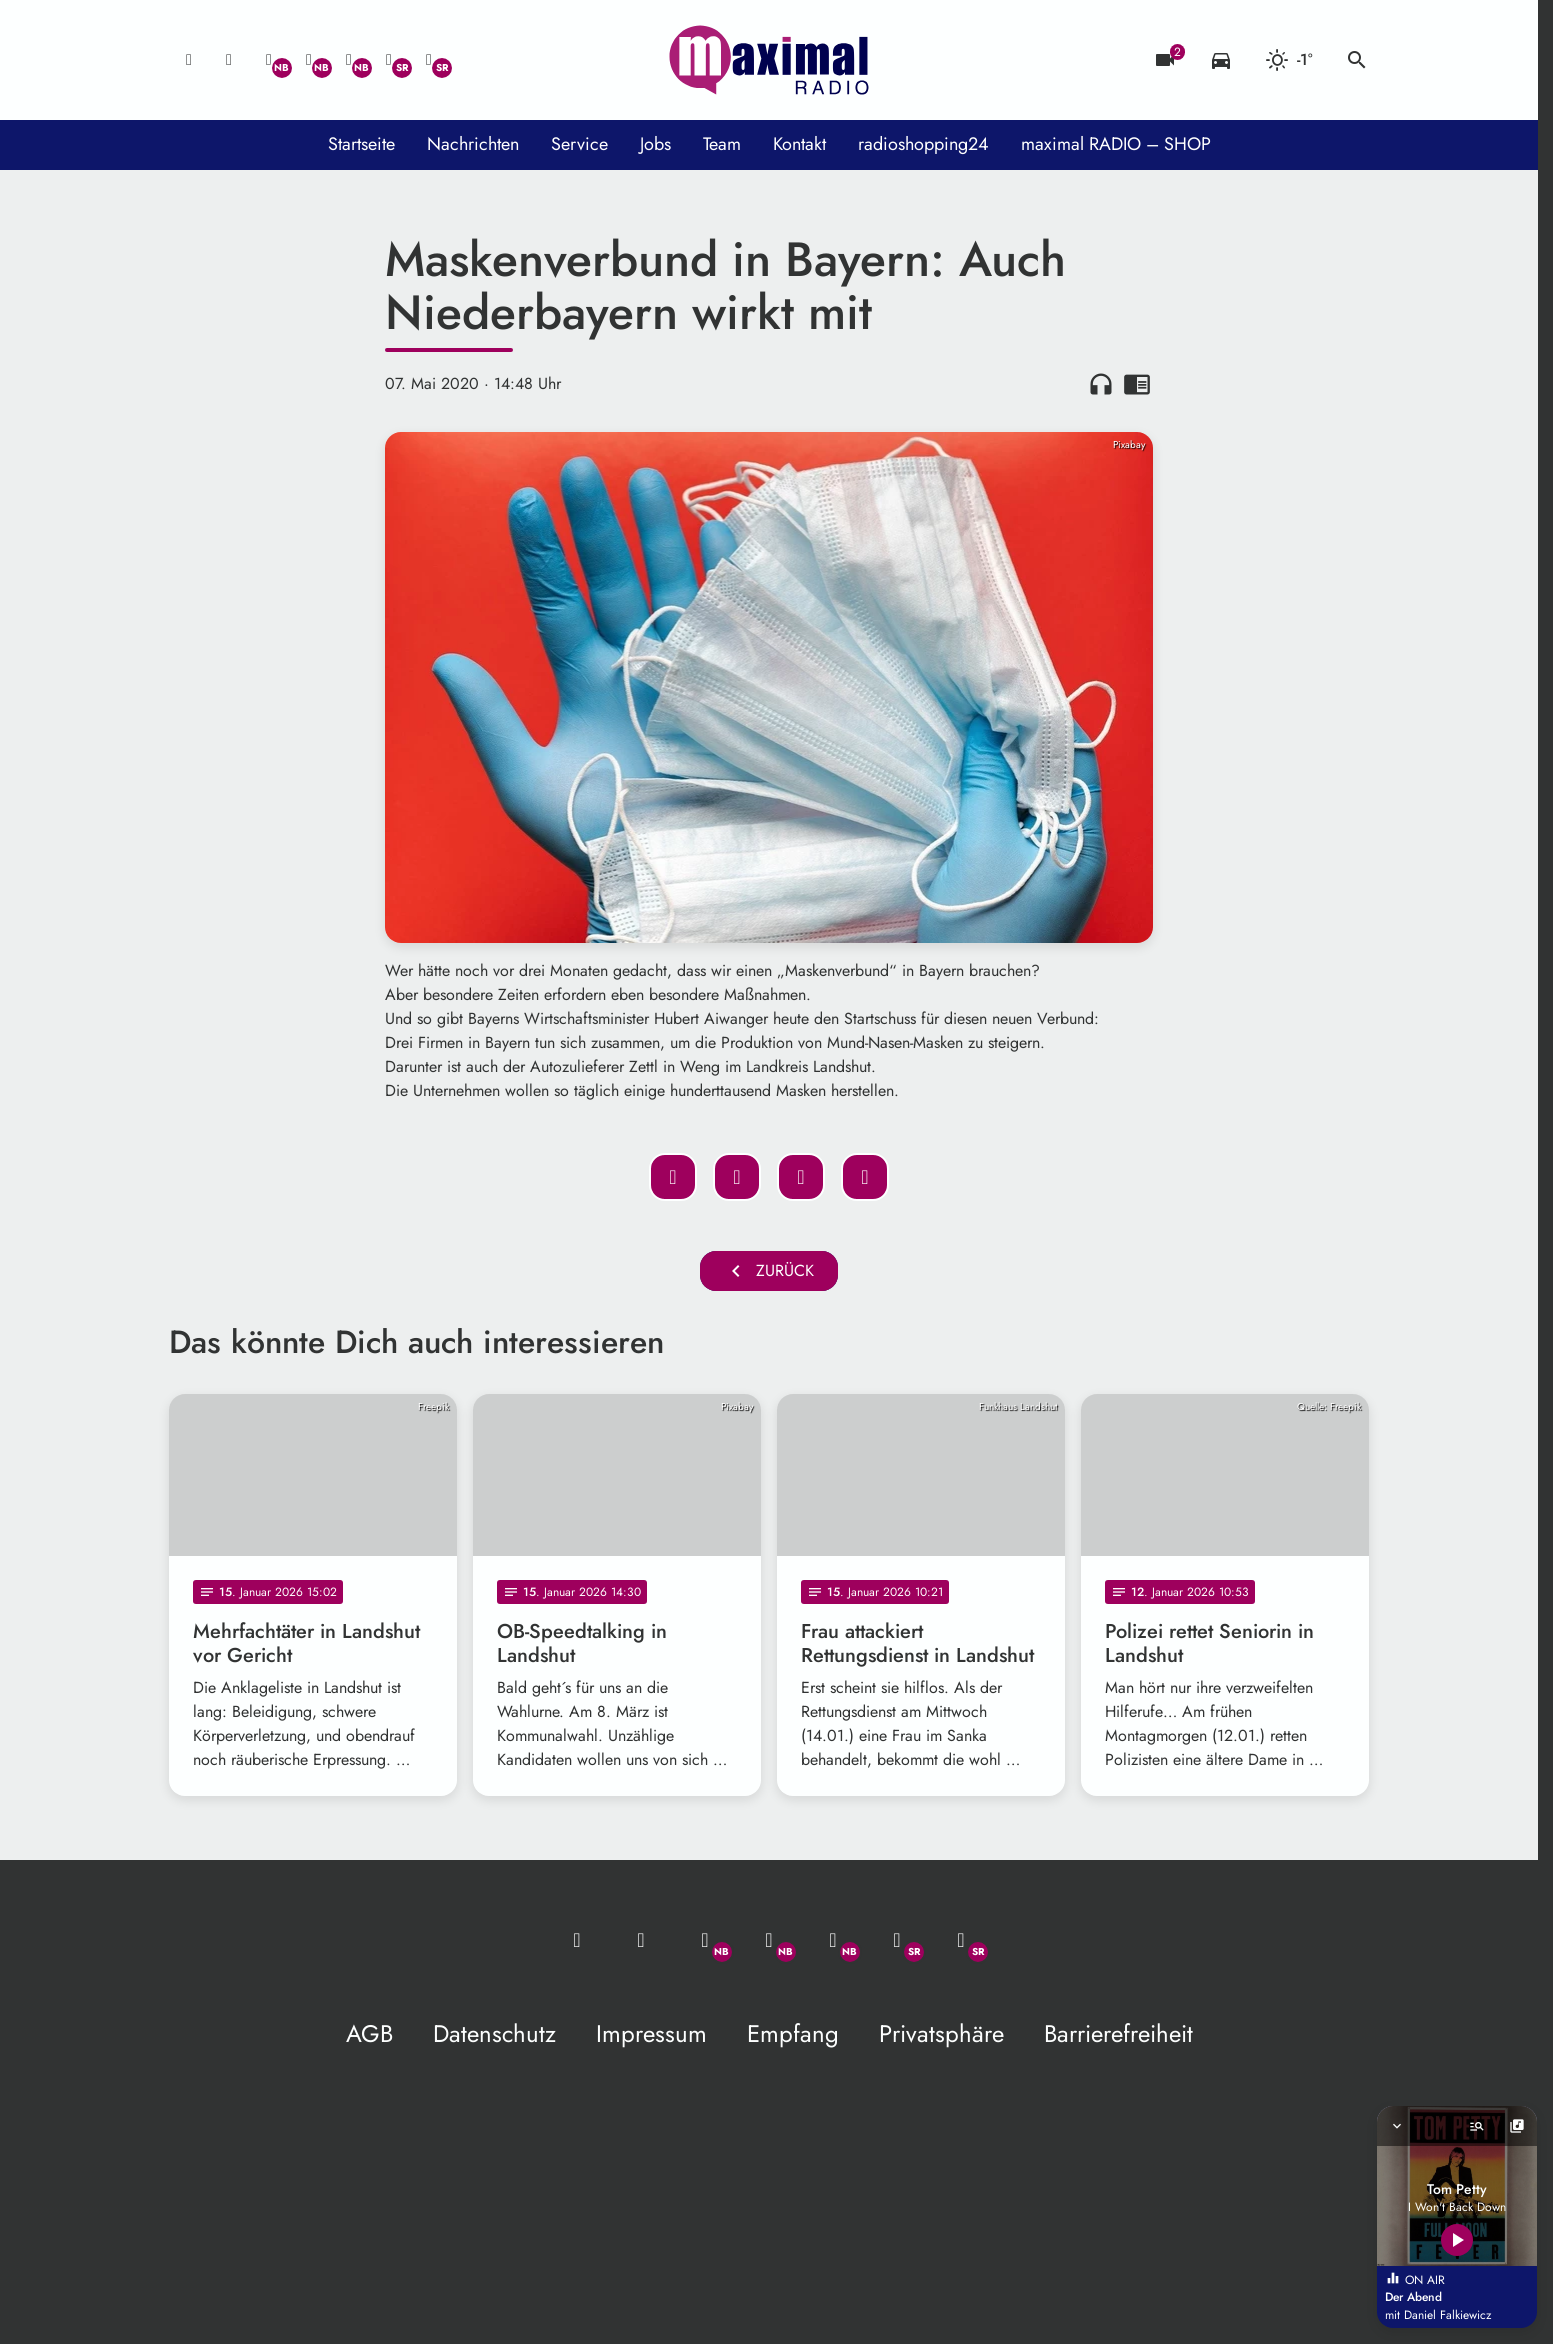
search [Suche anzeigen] (1357, 60)
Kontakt (799, 144)
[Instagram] (349, 60)
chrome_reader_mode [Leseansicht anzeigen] (1137, 384)
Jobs (655, 144)
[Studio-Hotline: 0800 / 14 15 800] (229, 60)
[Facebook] (309, 60)
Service (579, 144)
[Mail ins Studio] (189, 60)
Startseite (361, 144)
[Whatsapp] (269, 60)
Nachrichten (473, 144)
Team (722, 144)
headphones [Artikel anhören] (1101, 384)
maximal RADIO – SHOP (1116, 144)
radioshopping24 (923, 144)
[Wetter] (1289, 60)
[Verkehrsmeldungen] (1221, 60)
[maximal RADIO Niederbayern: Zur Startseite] (769, 60)
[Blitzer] (1165, 60)
